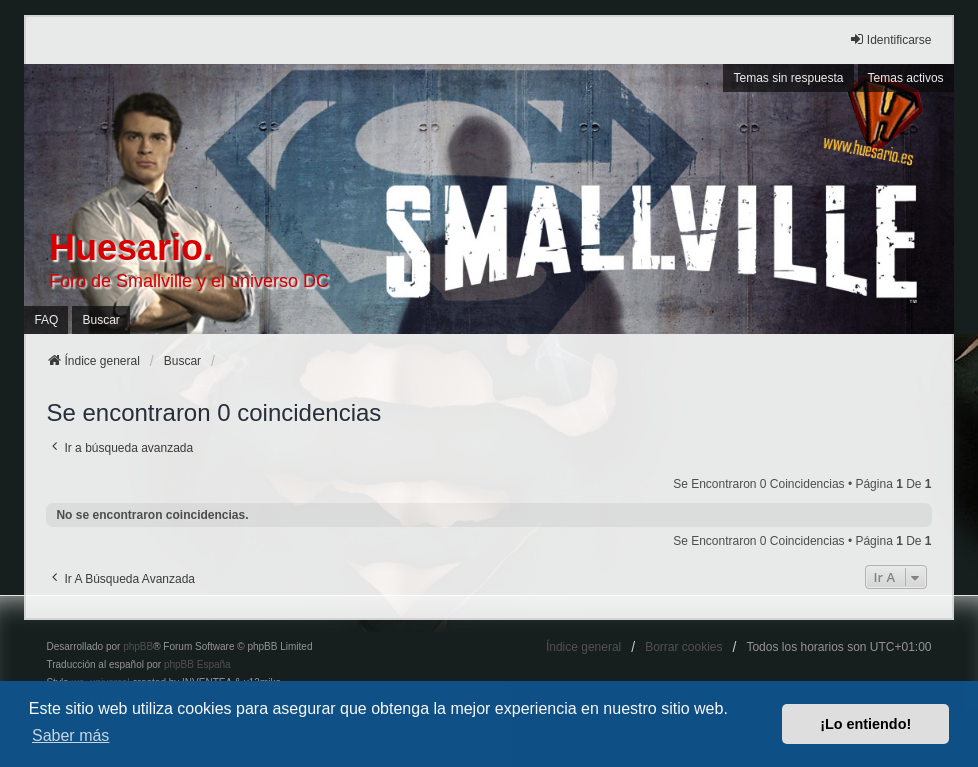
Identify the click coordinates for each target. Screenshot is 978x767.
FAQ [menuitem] (46, 320)
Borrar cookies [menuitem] (683, 647)
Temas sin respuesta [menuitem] (788, 78)
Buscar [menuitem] (100, 320)
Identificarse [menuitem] (890, 39)
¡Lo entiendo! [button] (865, 724)
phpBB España (197, 664)
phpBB (138, 646)
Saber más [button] (70, 735)
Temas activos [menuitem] (906, 78)
